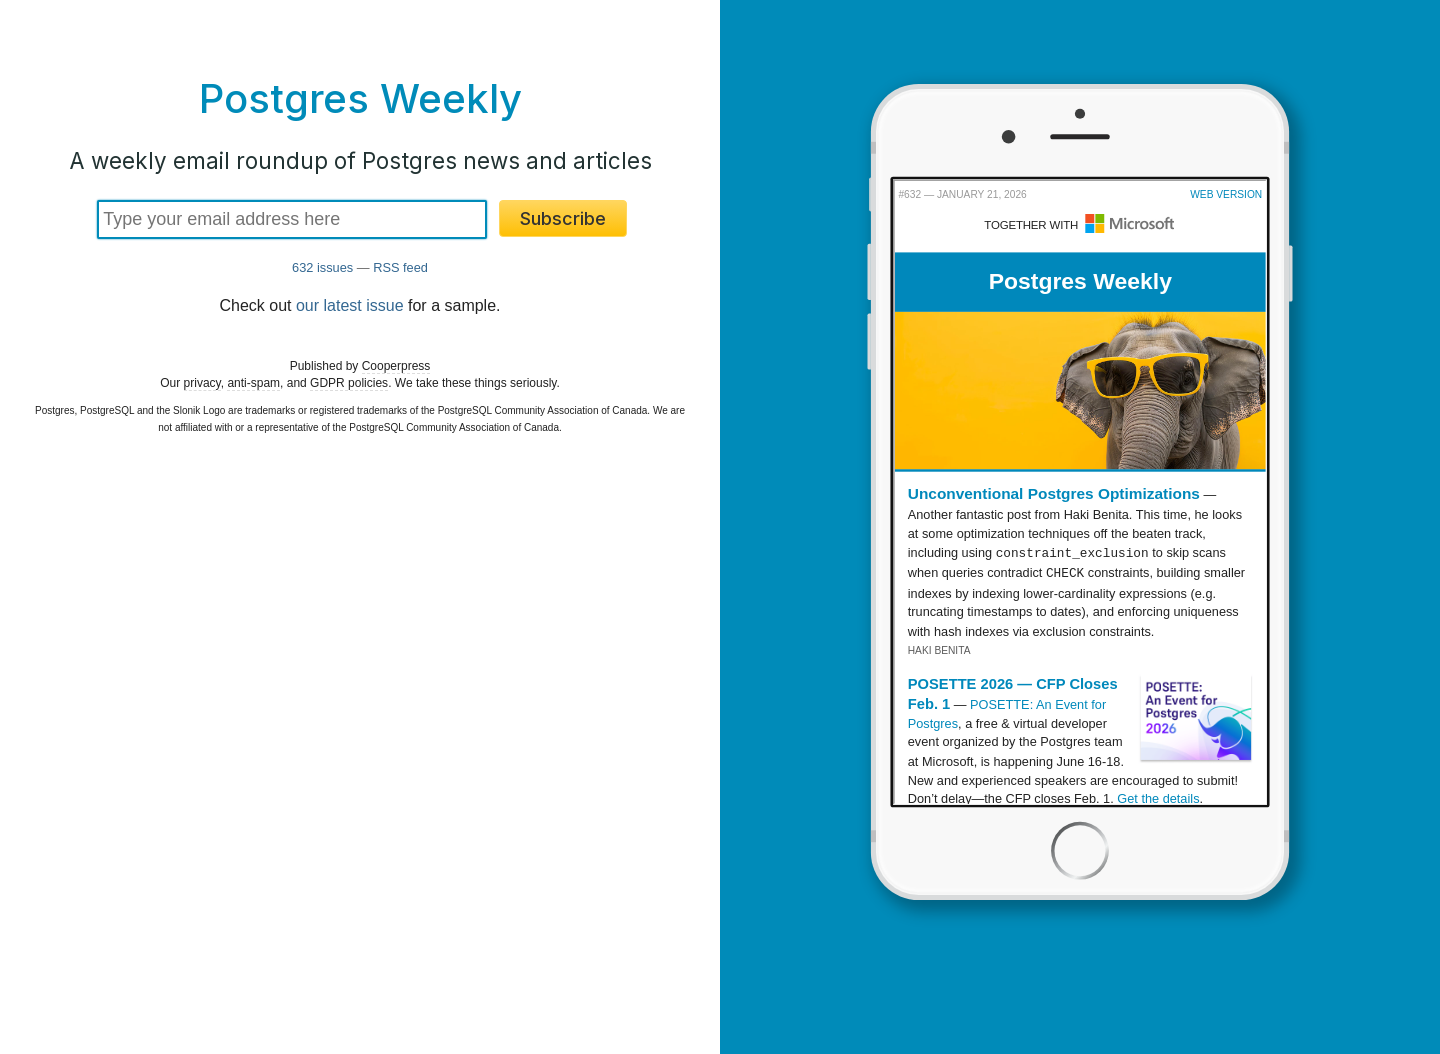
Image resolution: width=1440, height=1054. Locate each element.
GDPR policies (349, 383)
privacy (202, 383)
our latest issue (350, 305)
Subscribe (563, 218)
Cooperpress (396, 366)
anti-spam (253, 383)
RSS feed (400, 267)
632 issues (322, 267)
